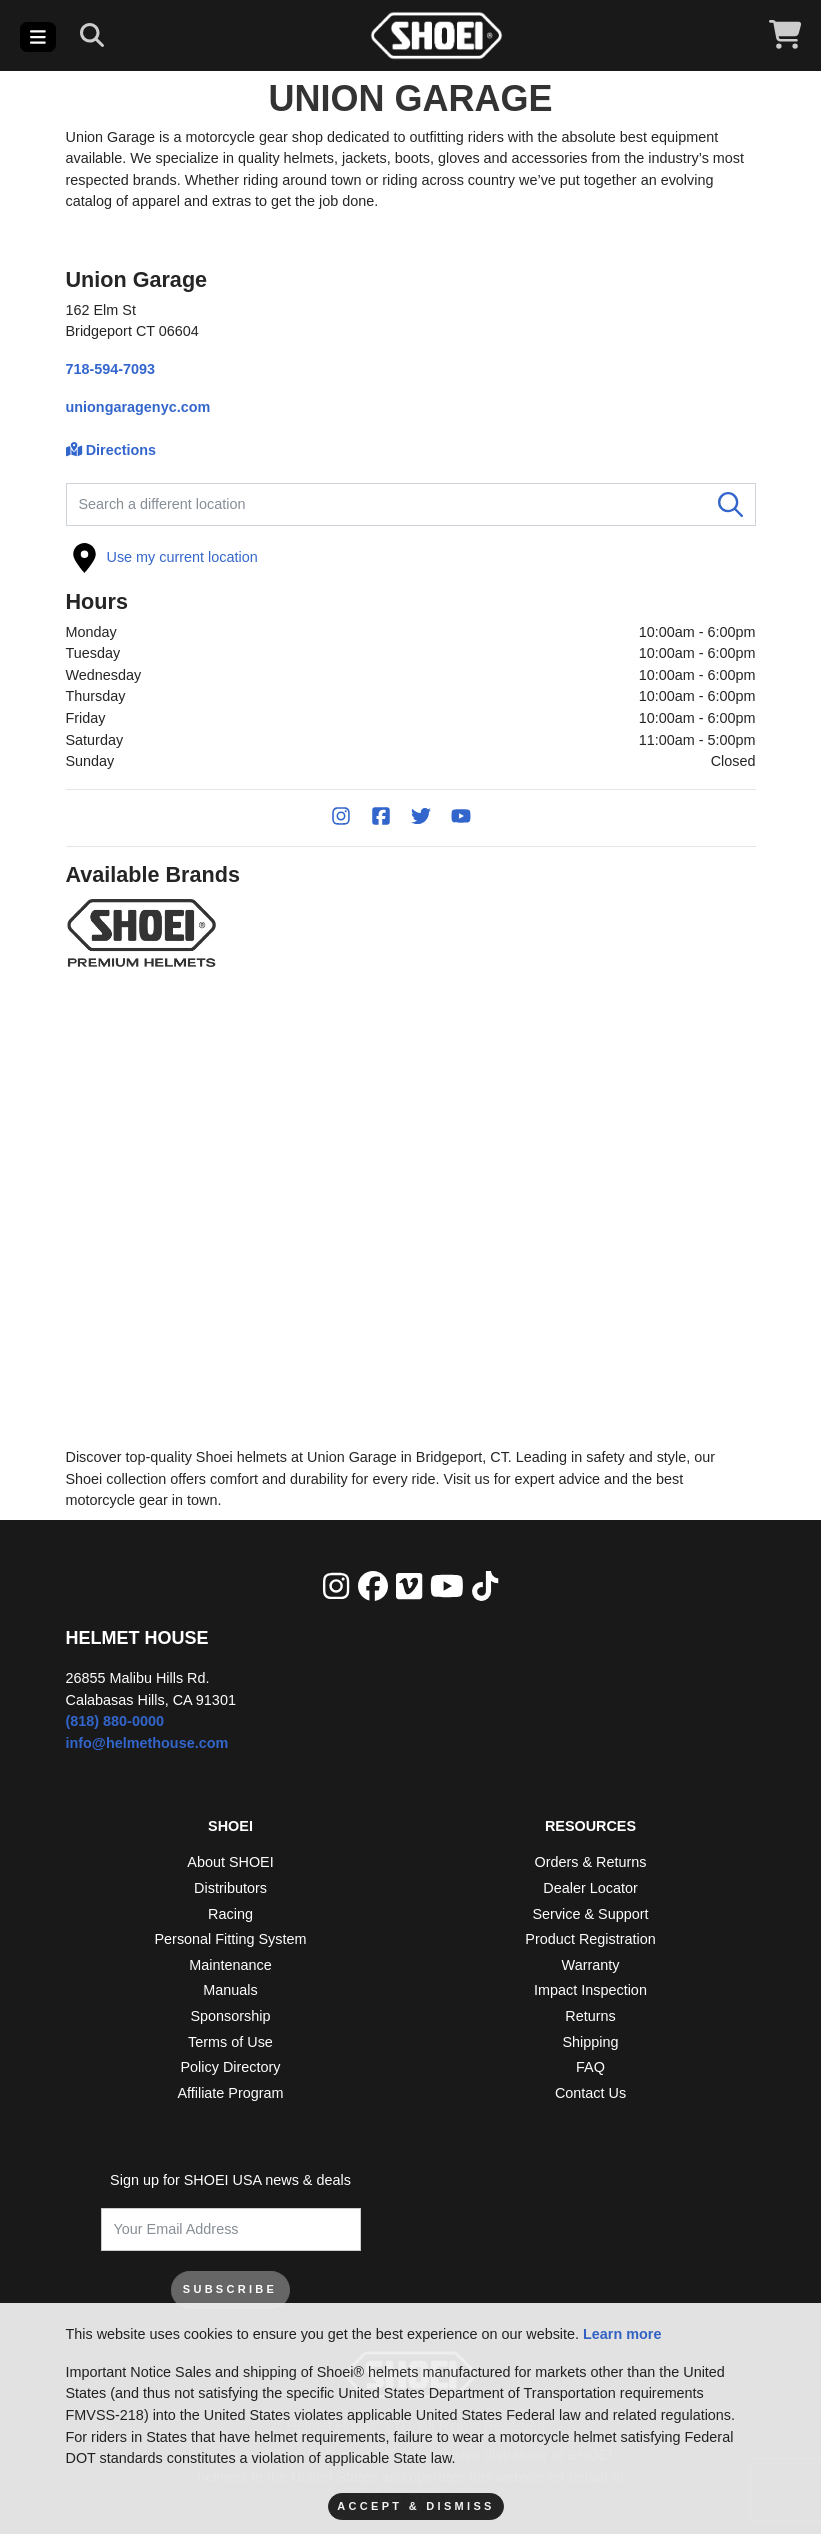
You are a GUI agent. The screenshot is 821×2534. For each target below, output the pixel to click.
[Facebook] (391, 818)
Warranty (591, 1965)
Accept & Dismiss (415, 2506)
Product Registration (590, 1939)
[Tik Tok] (485, 1586)
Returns (590, 2016)
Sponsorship (231, 2016)
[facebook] (373, 1586)
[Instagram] (351, 818)
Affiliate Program (230, 2093)
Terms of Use (230, 2042)
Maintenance (230, 1965)
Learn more (622, 2334)
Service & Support (591, 1914)
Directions (111, 450)
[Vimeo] (409, 1586)
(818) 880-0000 (115, 1721)
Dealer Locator (590, 1888)
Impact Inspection (590, 1990)
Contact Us (590, 2093)
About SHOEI (230, 1862)
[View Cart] (785, 36)
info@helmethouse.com (147, 1743)
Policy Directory (231, 2067)
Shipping (590, 2042)
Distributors (230, 1888)
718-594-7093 (111, 369)
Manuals (230, 1990)
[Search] (92, 35)
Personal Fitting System (231, 1939)
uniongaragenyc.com (138, 407)
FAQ (590, 2067)
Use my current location (165, 558)
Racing (230, 1914)
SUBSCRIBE (230, 2289)
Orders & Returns (591, 1862)
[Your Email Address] (231, 2229)
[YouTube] (471, 818)
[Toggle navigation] (38, 37)
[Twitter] (431, 818)
